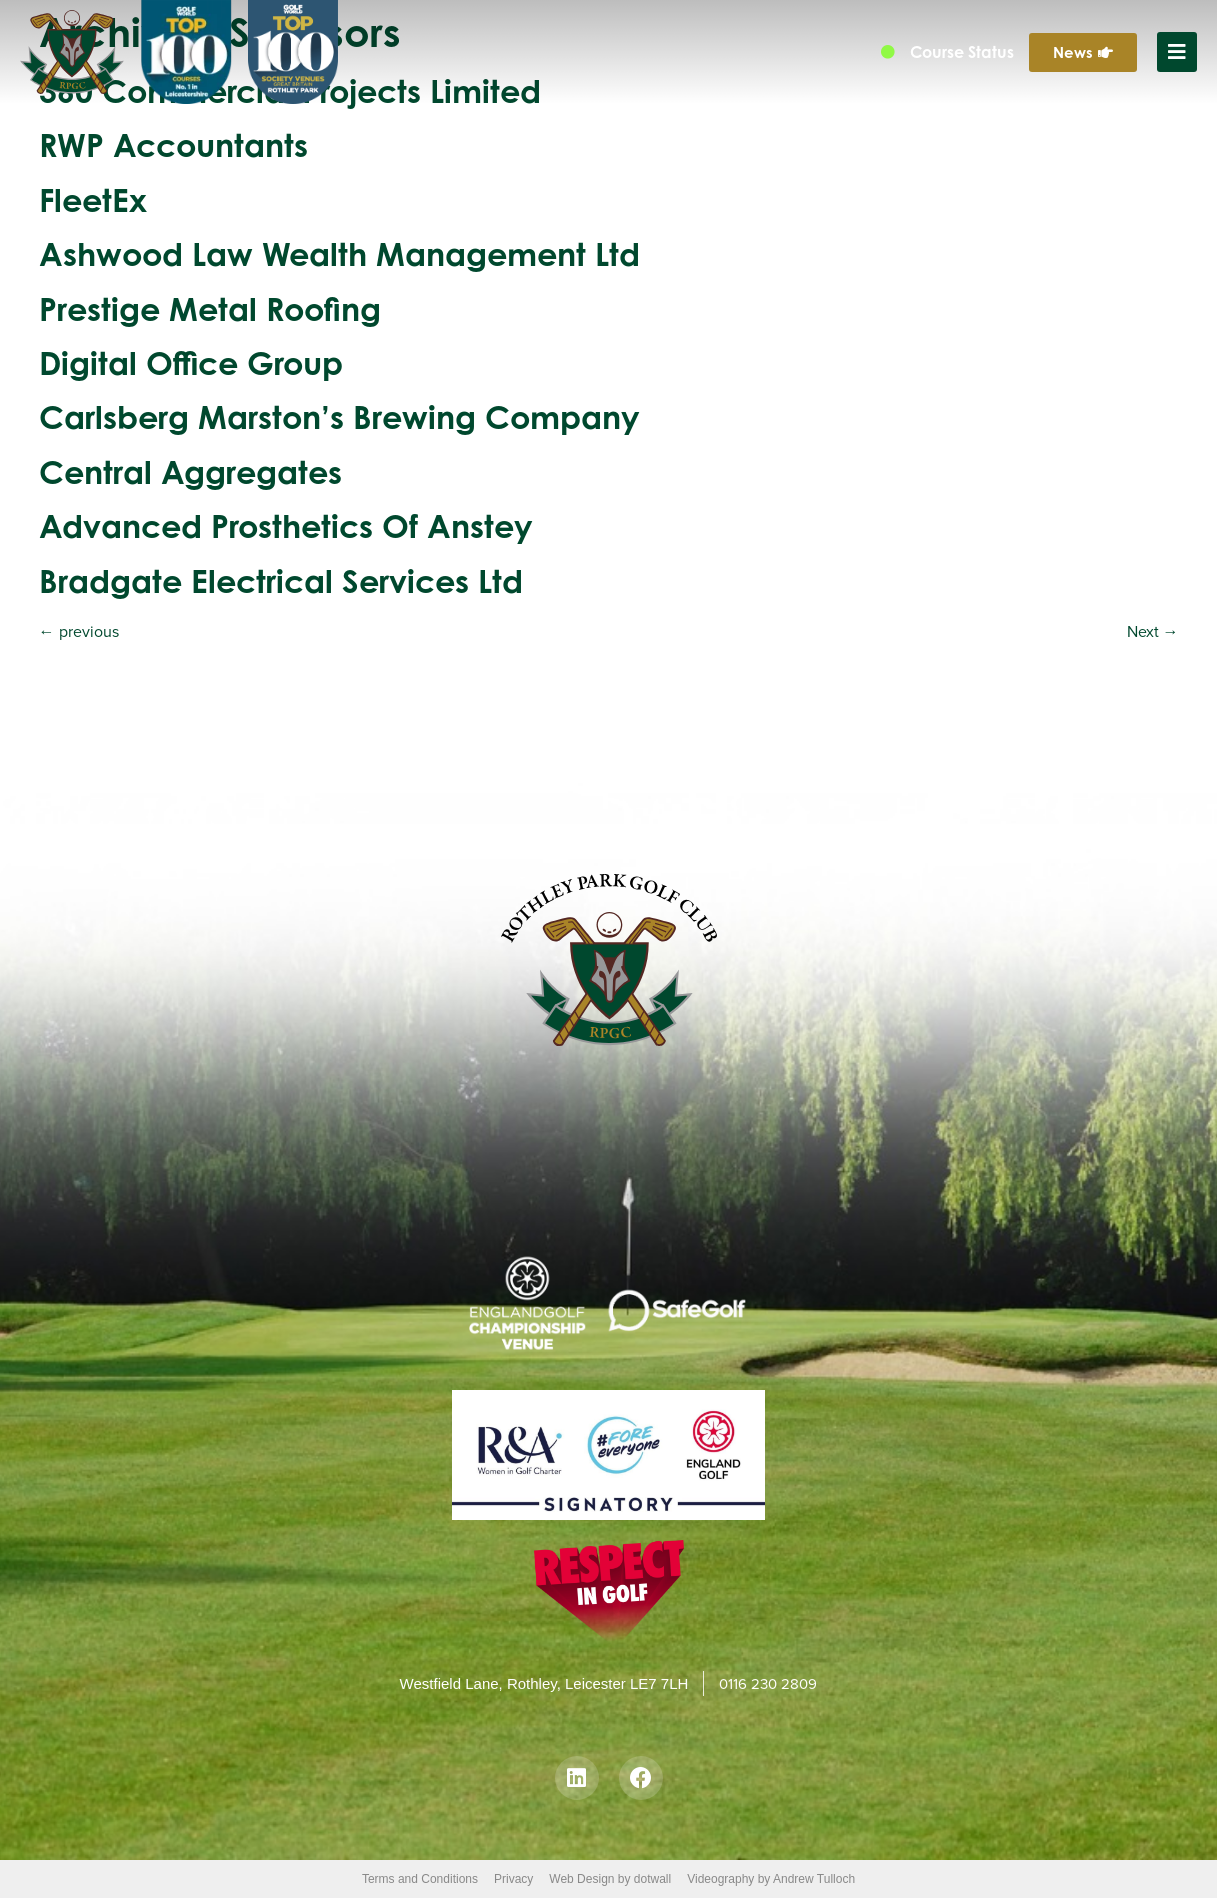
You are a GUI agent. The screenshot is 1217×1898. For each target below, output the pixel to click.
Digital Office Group (191, 362)
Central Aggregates (190, 471)
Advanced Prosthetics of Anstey (286, 525)
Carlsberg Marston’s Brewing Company (339, 416)
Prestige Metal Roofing (210, 308)
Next (1153, 631)
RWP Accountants (173, 144)
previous (79, 631)
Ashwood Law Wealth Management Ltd (339, 253)
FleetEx (93, 199)
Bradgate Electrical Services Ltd (281, 580)
